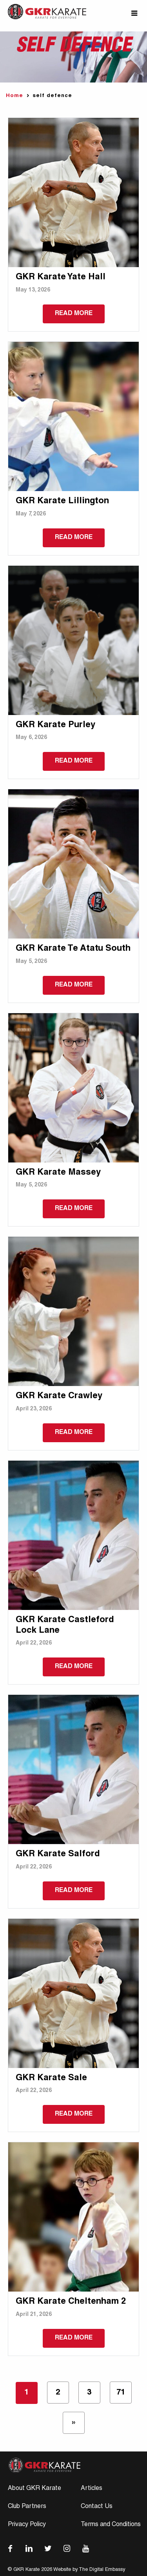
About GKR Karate (34, 2489)
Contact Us (97, 2507)
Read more (74, 314)
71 (120, 2393)
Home (14, 96)
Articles (91, 2489)
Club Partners (27, 2507)
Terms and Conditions (111, 2525)
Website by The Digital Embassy (89, 2569)
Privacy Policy (27, 2525)
